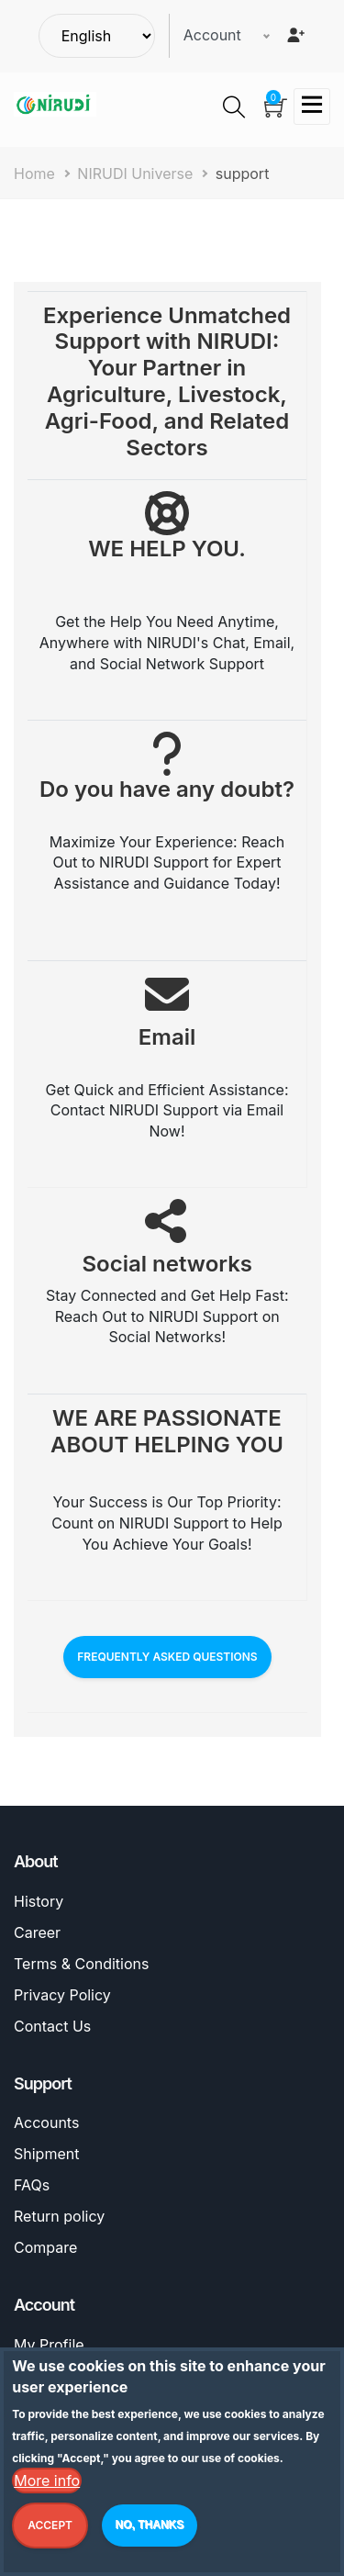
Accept (50, 2530)
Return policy (59, 2216)
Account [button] (212, 35)
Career (37, 1932)
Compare (45, 2247)
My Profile (49, 2344)
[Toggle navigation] (312, 106)
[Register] (295, 35)
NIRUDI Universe (135, 173)
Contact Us (52, 2026)
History (38, 1901)
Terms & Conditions (81, 1963)
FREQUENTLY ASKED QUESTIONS (167, 1656)
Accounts (46, 2122)
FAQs (32, 2185)
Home (34, 173)
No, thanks (150, 2529)
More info (47, 2485)
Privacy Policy (62, 1995)
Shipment (46, 2154)
